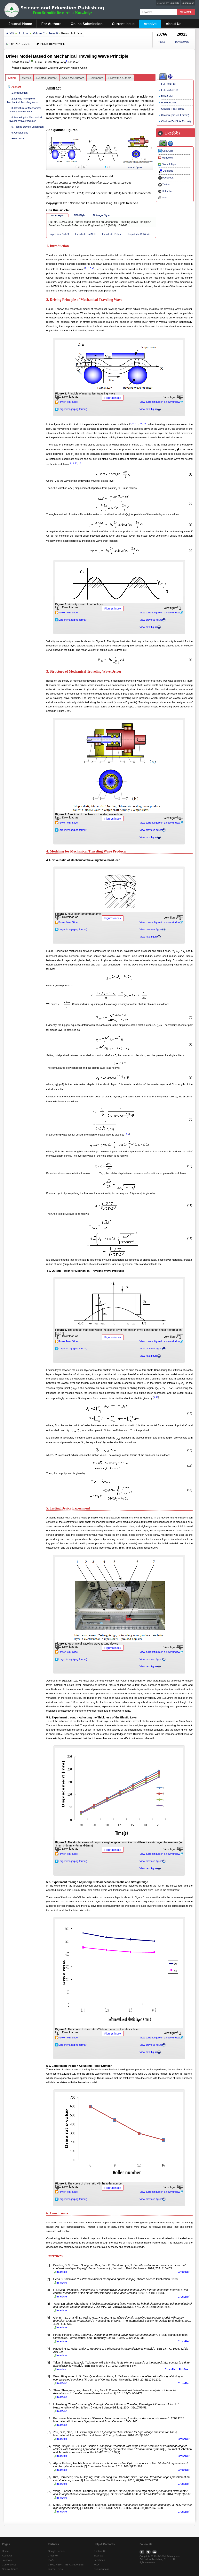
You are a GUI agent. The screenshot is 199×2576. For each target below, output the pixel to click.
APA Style (79, 215)
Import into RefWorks (139, 234)
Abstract (16, 86)
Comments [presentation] (96, 78)
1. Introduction (20, 92)
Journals (7, 2560)
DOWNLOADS (182, 42)
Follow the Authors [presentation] (119, 78)
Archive (150, 24)
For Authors (51, 24)
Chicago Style (101, 215)
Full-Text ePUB (169, 90)
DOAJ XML (167, 96)
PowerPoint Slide (66, 401)
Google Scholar (56, 2551)
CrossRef (183, 2271)
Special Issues (10, 2569)
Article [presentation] (12, 78)
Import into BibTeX (59, 234)
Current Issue (123, 24)
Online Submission (86, 24)
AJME (10, 33)
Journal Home (20, 24)
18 (144, 423)
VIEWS (161, 42)
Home (5, 2551)
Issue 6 (53, 33)
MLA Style (57, 215)
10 (157, 1397)
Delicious (165, 170)
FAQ (96, 2564)
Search (186, 12)
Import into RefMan (112, 234)
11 (76, 463)
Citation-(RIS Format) (173, 108)
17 (141, 423)
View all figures (134, 167)
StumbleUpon (167, 164)
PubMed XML (169, 102)
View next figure (150, 409)
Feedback (99, 2560)
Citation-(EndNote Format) (176, 121)
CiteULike (165, 150)
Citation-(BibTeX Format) (175, 115)
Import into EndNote (85, 234)
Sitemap (98, 2555)
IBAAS (51, 2560)
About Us (173, 24)
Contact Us (100, 2551)
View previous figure (152, 619)
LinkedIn (164, 191)
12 (79, 463)
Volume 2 (38, 33)
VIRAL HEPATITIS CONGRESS (66, 2564)
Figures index (112, 397)
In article (60, 2271)
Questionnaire (101, 2569)
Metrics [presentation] (26, 78)
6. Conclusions (20, 132)
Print (162, 197)
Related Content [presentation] (46, 78)
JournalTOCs (55, 2569)
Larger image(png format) (71, 409)
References (18, 138)
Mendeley (165, 157)
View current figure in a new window (161, 401)
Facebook (165, 177)
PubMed (184, 2369)
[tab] (12, 77)
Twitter (164, 184)
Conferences (9, 2564)
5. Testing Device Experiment (28, 126)
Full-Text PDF (169, 83)
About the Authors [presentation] (73, 78)
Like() (172, 133)
